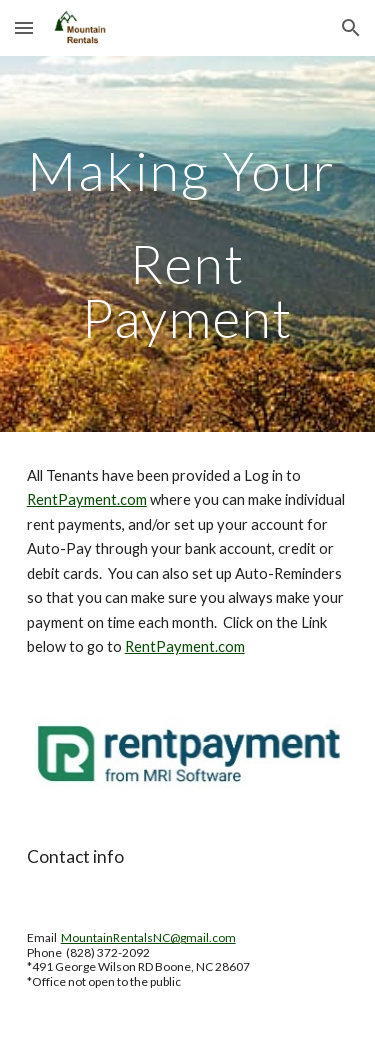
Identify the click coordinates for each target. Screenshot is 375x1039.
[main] (188, 244)
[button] (24, 27)
